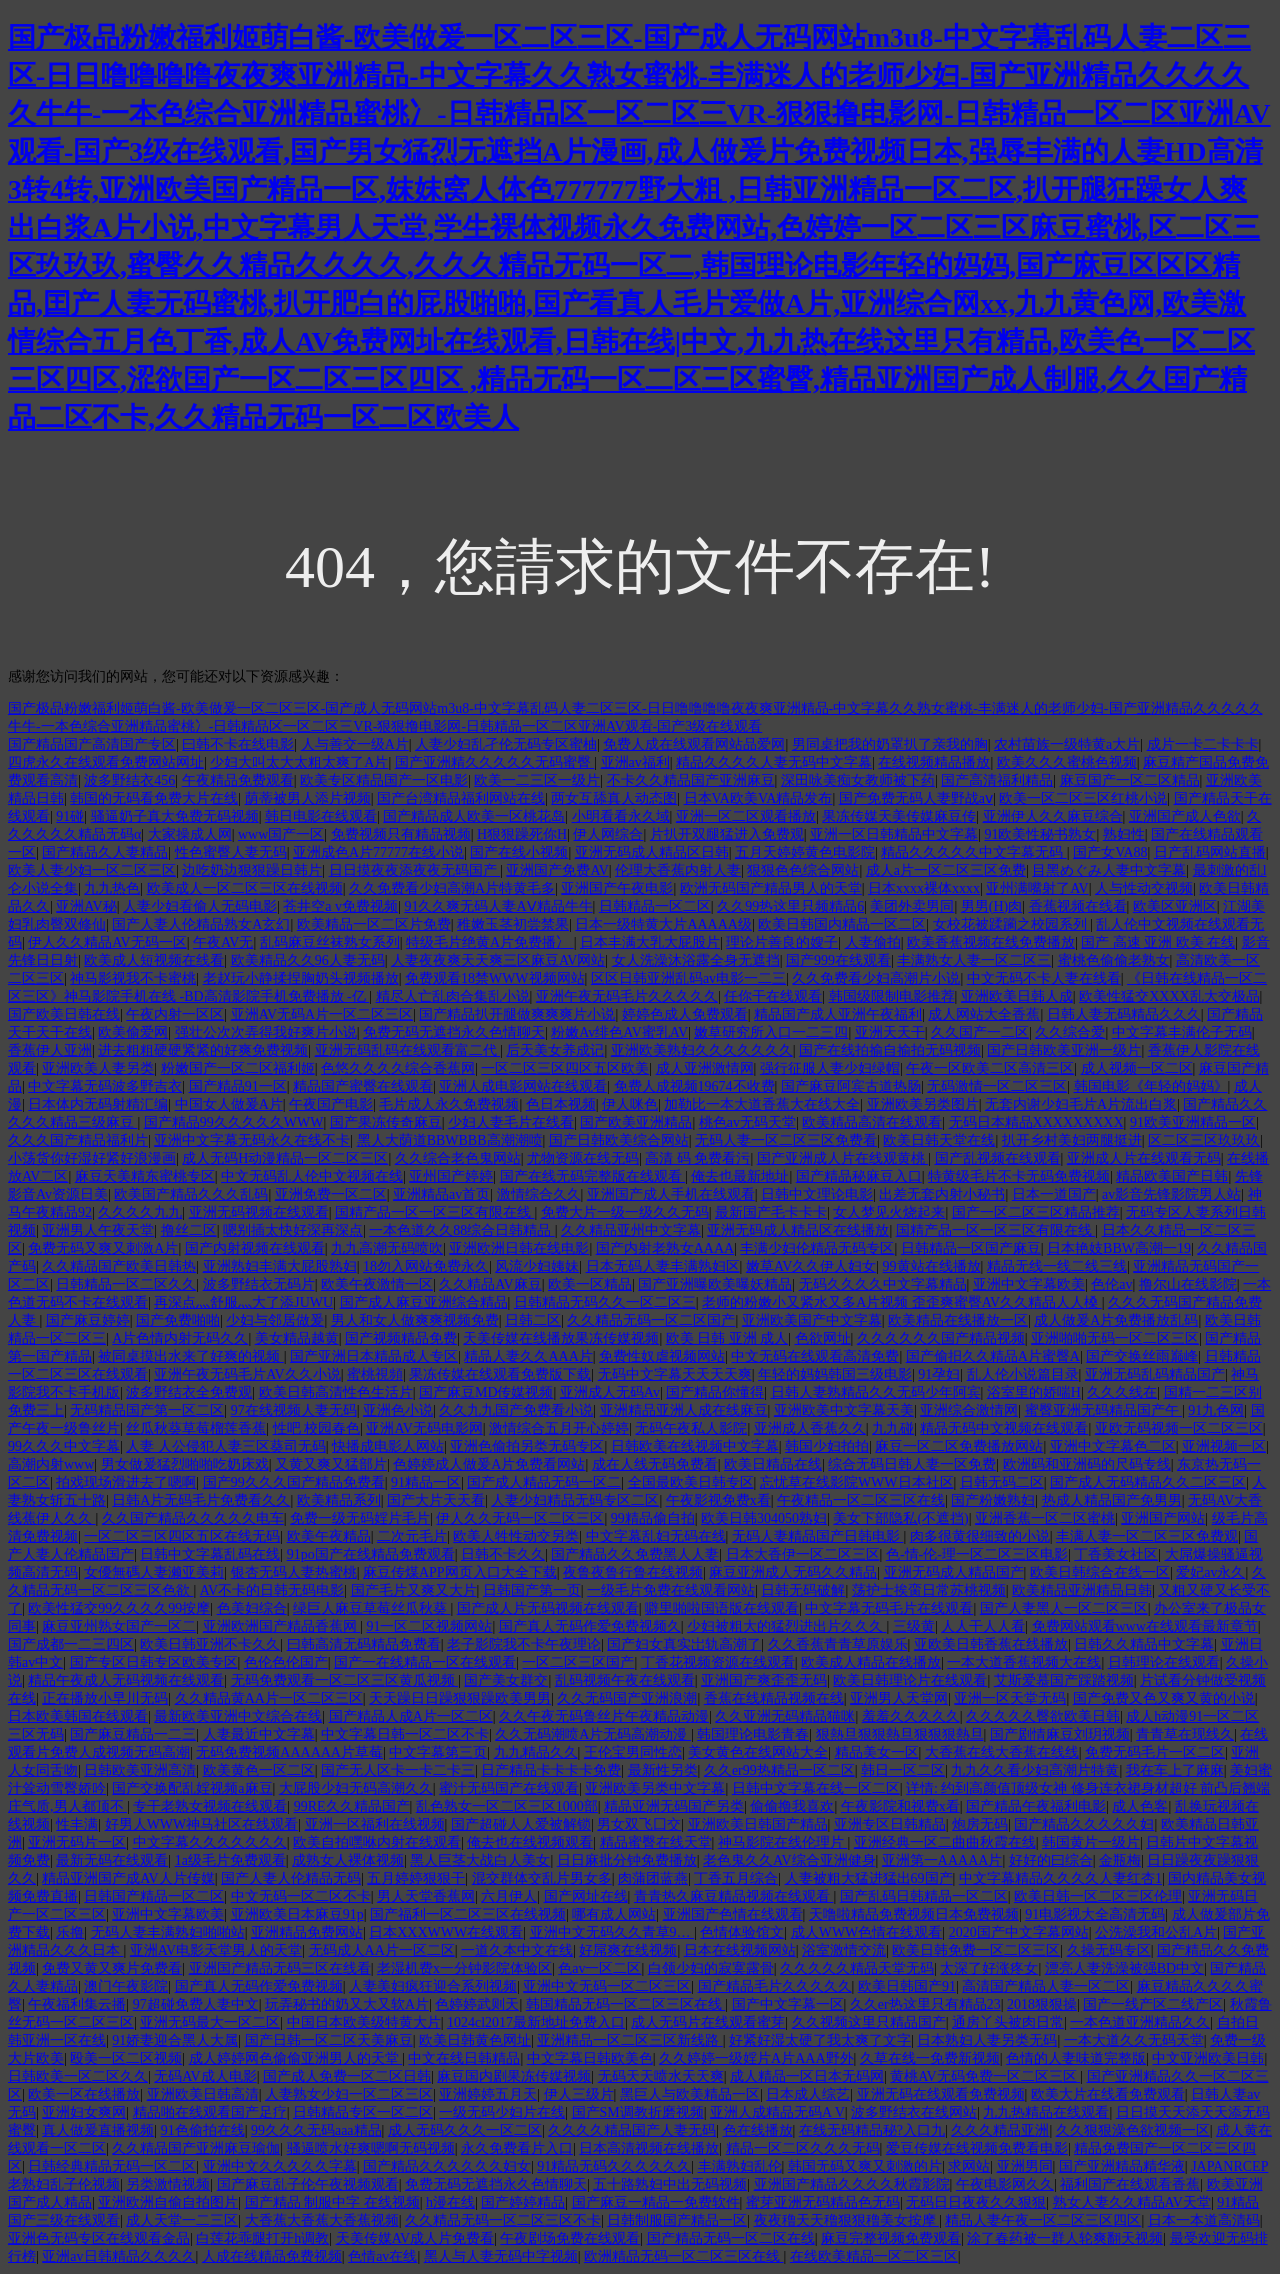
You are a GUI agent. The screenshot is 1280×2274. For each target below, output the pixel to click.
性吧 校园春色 (317, 1428)
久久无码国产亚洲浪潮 (627, 1698)
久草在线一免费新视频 (930, 2058)
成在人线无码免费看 (655, 1464)
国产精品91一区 (238, 1086)
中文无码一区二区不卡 (301, 1896)
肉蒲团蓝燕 (653, 1878)
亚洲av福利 (635, 762)
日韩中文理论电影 (817, 1194)
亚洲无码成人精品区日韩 (652, 852)
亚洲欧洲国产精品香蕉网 (282, 1626)
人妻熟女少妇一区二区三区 (349, 2094)
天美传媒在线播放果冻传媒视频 (561, 1338)
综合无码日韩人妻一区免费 (912, 1464)
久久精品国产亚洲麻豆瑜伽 (196, 2148)
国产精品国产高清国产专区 (92, 744)
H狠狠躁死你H (522, 834)
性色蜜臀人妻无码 (231, 852)
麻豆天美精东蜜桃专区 (145, 1176)
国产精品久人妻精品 (105, 852)
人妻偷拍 (873, 942)
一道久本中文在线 (517, 1950)
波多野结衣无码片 (259, 1284)
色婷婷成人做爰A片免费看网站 (489, 1464)
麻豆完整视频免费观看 (891, 2238)
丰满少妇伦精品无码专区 (817, 1248)
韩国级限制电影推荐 (892, 996)
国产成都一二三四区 (71, 1644)
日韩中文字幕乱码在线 (210, 1554)
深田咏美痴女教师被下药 (858, 780)
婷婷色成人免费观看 (685, 1014)
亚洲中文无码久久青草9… (612, 1932)
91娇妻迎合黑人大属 (175, 2040)
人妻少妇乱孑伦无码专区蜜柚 (506, 744)
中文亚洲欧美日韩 (1208, 2058)
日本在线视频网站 (740, 1950)
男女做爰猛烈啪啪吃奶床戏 (185, 1464)
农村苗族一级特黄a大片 (1067, 744)
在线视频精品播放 (934, 762)
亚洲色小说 (398, 1410)
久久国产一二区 (980, 1032)
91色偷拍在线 (203, 2130)
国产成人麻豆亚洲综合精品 (424, 1302)
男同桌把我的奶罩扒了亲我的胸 (890, 744)
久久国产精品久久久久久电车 (193, 1518)
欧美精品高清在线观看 (872, 1122)
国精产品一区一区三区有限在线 (435, 1212)
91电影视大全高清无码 (1095, 1914)
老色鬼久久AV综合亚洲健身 (789, 1860)
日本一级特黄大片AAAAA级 (663, 924)
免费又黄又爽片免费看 (112, 1968)
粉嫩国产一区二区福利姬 (238, 1068)
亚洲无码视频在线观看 (259, 1212)
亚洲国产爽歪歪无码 (764, 1680)
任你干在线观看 (773, 996)
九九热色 (112, 888)
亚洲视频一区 (1224, 1446)
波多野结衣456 (129, 780)
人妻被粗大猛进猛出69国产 (869, 1878)
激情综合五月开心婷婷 (559, 1428)
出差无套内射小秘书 (942, 1194)
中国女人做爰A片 (229, 1104)
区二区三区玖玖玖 (1204, 1140)
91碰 (70, 816)
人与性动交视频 (1144, 888)
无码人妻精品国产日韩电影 (818, 1536)
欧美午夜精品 (329, 1536)
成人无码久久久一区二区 (465, 2130)
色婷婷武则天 (477, 2004)
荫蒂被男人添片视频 (308, 798)
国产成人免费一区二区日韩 (347, 2076)
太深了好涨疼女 (989, 1968)
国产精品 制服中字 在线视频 (332, 2202)
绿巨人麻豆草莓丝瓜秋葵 (372, 1608)
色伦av (1111, 1284)
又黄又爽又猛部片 (331, 1464)
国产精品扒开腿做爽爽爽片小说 (517, 1014)
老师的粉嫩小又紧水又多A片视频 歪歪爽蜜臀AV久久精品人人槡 (902, 1302)
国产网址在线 (586, 1896)
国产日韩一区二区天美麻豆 (329, 2040)
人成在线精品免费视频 (272, 2256)
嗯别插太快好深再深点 (293, 1230)
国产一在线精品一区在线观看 (425, 1662)
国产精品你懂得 (715, 1392)
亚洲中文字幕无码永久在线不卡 (252, 1140)
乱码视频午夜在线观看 (625, 1680)
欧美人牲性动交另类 (516, 1536)
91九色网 (1216, 1410)
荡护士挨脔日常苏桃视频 (929, 1590)
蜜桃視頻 (375, 1374)
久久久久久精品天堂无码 (857, 1968)
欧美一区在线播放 (84, 2094)
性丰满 (77, 1824)
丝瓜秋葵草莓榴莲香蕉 (196, 1428)
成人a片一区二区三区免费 (946, 870)
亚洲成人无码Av (610, 1392)
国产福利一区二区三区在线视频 (468, 1914)
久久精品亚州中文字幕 (631, 1230)
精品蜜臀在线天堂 (656, 1842)
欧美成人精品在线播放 (871, 1662)
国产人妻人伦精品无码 (291, 1878)
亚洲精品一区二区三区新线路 (630, 2040)
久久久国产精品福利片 (78, 1140)
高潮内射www (51, 1464)
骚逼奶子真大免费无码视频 (175, 816)
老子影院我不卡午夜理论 (524, 1644)
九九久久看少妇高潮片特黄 (1035, 1770)
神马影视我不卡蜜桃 (133, 978)
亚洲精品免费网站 (307, 1932)
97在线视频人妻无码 (294, 1410)
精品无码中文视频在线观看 (1004, 1428)
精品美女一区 (877, 1752)
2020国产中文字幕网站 (1019, 1932)
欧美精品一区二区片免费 (374, 924)
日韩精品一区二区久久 (126, 1284)
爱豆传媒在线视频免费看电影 (977, 2148)
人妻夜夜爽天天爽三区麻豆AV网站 (498, 960)
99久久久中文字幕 (64, 1446)
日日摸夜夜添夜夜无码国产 (415, 870)
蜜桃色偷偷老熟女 (1114, 960)
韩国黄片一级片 (1091, 1842)
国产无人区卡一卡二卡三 (398, 1770)
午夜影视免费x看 (718, 1500)
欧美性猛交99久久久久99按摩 (119, 1608)
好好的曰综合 (1051, 1860)
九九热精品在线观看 (1046, 2112)
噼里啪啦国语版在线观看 (722, 1608)
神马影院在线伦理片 (783, 1842)
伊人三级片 (579, 2094)
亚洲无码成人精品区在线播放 (798, 1230)
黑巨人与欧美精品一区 (690, 2094)
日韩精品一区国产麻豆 (971, 1248)
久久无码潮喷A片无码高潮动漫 (593, 1734)
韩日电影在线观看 (321, 816)
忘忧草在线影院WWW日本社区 (857, 1482)
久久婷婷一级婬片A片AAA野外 (756, 2058)
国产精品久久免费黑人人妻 (635, 1554)
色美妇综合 (252, 1608)
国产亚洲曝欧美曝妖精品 (715, 1284)
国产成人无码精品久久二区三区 (1148, 1482)
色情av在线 (382, 2256)
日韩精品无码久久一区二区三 (605, 1302)
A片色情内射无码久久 (180, 1338)
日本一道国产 (1054, 1194)
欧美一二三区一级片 (537, 780)
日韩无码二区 (1002, 1482)
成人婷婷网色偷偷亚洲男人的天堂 (296, 2058)
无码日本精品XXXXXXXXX (1036, 1122)
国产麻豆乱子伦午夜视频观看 (308, 2184)
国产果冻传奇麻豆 (386, 1122)
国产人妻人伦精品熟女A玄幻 (201, 924)
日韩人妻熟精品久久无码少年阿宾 (876, 1392)
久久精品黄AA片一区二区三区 (269, 1698)
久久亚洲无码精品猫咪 (785, 1716)
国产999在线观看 (838, 960)
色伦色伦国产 (286, 1662)
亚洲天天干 (890, 1032)
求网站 (969, 2166)
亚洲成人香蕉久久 (810, 1428)
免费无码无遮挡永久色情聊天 (454, 1032)
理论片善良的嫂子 (782, 942)
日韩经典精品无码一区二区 (112, 2166)
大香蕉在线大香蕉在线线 (1002, 1752)
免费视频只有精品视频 (401, 834)
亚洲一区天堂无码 (1010, 1698)
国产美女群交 (506, 1680)
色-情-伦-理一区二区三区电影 (977, 1554)
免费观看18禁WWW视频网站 (495, 978)
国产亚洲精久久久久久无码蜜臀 (495, 762)
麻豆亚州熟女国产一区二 (119, 1626)
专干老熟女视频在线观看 (210, 1806)
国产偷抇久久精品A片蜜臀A (993, 1356)
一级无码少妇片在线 (502, 2112)
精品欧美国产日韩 (1172, 1176)
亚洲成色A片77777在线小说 (378, 852)
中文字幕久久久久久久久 (210, 1842)
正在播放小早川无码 (105, 1698)
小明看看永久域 (621, 816)
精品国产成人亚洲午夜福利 (838, 1014)
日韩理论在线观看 (1164, 1662)
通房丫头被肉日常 (1008, 2022)
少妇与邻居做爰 (275, 1320)
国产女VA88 (1110, 852)
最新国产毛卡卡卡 (771, 1212)
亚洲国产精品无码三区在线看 (280, 1968)
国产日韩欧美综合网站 (619, 1140)
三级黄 (914, 1626)
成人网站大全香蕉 (984, 1014)
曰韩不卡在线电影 (238, 744)
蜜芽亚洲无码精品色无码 (823, 2202)
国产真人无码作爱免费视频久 (590, 1626)
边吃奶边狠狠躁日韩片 (252, 870)
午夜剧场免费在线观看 (570, 2238)
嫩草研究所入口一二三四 (771, 1032)
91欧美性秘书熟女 (1040, 834)
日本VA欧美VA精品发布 (758, 798)
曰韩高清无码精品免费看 (364, 1644)
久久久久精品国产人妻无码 (632, 2130)
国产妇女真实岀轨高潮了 (684, 1644)
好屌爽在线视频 (628, 1950)
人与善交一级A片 (355, 744)
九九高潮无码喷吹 (387, 1248)
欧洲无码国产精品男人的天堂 (771, 888)
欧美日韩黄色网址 (475, 2040)
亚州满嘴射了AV (1037, 888)
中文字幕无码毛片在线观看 (889, 1608)
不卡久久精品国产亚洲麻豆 (691, 780)
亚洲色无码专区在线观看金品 (99, 2238)
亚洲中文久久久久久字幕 (280, 2166)
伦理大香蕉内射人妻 (678, 870)
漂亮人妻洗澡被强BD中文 (1124, 1968)
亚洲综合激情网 (969, 1410)
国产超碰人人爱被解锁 (521, 1824)
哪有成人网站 (614, 1914)
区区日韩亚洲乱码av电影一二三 (688, 978)
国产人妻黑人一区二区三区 (1064, 1608)
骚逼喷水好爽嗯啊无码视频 (371, 2148)
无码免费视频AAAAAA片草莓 (289, 1752)
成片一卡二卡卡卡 (1203, 744)
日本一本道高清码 (1204, 2220)
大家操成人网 (190, 834)
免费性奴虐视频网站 (662, 1356)
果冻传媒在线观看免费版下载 (500, 1374)
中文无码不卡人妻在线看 (1044, 978)
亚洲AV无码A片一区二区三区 (322, 1014)
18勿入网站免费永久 (426, 1266)
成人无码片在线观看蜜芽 (708, 2022)
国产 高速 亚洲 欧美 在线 (1158, 942)
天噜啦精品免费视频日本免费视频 (914, 1914)
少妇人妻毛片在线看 (511, 1122)
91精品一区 (426, 1482)
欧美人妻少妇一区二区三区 (92, 870)
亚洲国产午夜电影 (617, 888)
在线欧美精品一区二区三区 (874, 2256)
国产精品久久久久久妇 (1084, 1824)
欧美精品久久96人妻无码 (308, 960)
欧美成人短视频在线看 (154, 960)
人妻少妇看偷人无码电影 (200, 906)
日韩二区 (533, 1320)
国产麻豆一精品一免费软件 (656, 2202)
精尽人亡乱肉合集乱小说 (453, 996)
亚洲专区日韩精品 (890, 1824)
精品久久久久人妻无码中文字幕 (774, 762)
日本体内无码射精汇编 (98, 1104)
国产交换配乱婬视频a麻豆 (192, 1788)
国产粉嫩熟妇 (993, 1500)
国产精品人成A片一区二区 (411, 1716)
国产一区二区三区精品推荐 (1036, 1212)
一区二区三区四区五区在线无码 (182, 1536)
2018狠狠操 (1042, 2004)
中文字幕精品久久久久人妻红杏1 (1060, 1878)
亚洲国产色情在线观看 (733, 1914)
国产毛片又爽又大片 (414, 1590)
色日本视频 (561, 1104)
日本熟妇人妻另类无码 (987, 2040)
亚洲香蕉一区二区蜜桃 (1045, 1518)
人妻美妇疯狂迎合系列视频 (433, 1986)
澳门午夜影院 (126, 1986)
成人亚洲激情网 (705, 1068)
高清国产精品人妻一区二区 (1046, 1986)
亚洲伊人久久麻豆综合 (1053, 816)
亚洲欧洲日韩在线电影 (519, 1248)
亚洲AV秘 (86, 906)
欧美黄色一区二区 (259, 1770)
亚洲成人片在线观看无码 (1144, 1158)
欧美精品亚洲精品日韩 (1082, 1590)
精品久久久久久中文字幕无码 (974, 852)
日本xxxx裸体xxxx (924, 888)
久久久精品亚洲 (1000, 2130)
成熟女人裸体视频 (348, 1860)
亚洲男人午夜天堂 (98, 1230)
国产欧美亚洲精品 (636, 1122)
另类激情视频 (168, 2184)
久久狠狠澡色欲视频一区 (1133, 2130)
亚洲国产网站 (1163, 1518)
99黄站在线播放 (932, 1266)
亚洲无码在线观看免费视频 (941, 2094)
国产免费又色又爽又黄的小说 (1164, 1698)
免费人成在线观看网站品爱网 (694, 744)
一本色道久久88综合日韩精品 (462, 1230)
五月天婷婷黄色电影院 (805, 852)
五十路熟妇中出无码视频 (670, 2184)
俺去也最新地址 (740, 1176)
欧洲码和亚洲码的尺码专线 (1087, 1464)
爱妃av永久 (1210, 1572)
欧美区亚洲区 (1175, 906)
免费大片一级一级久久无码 (625, 1212)
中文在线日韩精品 (464, 2058)
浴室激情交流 (844, 1950)
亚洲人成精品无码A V (777, 2112)
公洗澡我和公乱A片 (1156, 1932)
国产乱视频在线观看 (998, 1158)
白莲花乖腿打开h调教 (262, 2238)
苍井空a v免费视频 (340, 906)
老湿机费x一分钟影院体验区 (464, 1968)
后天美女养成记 (555, 1050)
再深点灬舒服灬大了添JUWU (243, 1302)
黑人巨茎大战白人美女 (480, 1860)
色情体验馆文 (742, 1932)
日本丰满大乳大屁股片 (650, 942)
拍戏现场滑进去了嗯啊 (126, 1482)
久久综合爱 (1070, 1032)
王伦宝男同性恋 (633, 1752)
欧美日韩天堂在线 (939, 1140)
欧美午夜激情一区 (377, 1284)
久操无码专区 (1109, 1950)
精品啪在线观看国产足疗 (210, 2112)
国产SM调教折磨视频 (638, 2112)
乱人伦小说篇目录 (1023, 1374)
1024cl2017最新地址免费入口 (536, 2022)
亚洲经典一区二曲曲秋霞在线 (945, 1842)
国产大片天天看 (436, 1500)
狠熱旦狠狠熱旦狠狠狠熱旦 (900, 1734)
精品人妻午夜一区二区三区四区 (1043, 2220)
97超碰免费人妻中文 (196, 2004)
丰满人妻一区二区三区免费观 (1147, 1536)
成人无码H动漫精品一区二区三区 (285, 1158)
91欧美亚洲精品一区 (1193, 1122)
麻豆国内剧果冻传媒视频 (514, 2076)
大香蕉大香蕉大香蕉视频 (322, 2220)
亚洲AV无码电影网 (424, 1428)
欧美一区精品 (590, 1284)
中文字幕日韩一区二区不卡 (405, 1734)
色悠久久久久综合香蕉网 (398, 1068)
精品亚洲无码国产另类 (674, 1806)
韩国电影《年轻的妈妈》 (1151, 1086)
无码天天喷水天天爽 (661, 2076)
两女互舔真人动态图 (614, 798)
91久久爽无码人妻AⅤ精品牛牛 (498, 906)
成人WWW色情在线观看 (867, 1932)
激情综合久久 (539, 1194)
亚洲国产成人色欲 (1185, 816)
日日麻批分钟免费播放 (627, 1860)
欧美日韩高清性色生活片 (336, 1392)
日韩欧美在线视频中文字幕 (695, 1446)
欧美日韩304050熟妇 (764, 1518)
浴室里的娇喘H (1034, 1392)
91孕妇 (939, 1374)
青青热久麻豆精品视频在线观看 (734, 1896)
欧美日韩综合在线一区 (1100, 1572)
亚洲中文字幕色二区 (1113, 1446)
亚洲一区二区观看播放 (746, 816)
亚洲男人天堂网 (899, 1698)
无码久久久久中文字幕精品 (883, 1284)
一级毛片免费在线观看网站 (671, 1590)
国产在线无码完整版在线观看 (593, 1176)
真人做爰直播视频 (98, 2130)
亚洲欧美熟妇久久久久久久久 (702, 1050)
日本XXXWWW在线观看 (446, 1932)
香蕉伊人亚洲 (50, 1050)
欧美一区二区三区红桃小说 (1083, 798)
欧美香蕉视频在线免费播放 (991, 942)
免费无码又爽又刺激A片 (103, 1248)
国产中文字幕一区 (788, 2004)
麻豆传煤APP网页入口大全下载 (460, 1572)
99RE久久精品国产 (352, 1806)
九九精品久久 (536, 1752)
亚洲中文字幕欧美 (1029, 1284)
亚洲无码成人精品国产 (954, 1572)
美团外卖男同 (912, 906)
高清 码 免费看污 (697, 1158)
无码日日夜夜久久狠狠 (976, 2202)
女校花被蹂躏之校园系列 (1012, 924)
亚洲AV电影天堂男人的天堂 (216, 1950)
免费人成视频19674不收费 (694, 1086)
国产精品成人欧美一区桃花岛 (474, 816)
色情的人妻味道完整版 (1076, 2058)
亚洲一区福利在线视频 (375, 1824)
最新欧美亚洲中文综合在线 (238, 1716)
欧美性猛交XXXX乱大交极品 (1169, 996)
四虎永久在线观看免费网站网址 (106, 762)
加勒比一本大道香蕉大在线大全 (762, 1104)
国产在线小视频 (519, 852)
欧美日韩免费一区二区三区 (976, 1950)
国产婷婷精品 (523, 2202)
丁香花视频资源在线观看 (718, 1662)
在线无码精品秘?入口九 (872, 2130)
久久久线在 (1122, 1392)
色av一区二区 (599, 1968)
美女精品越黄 (297, 1338)
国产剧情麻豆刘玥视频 (1060, 1734)
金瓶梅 (1120, 1860)
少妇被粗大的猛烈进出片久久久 (787, 1626)
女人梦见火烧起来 (889, 1212)
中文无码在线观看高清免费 (815, 1356)
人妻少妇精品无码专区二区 (575, 1500)
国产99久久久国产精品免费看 (294, 1482)
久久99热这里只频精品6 (790, 906)
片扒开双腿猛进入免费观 (727, 834)
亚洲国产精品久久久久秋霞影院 (852, 2184)
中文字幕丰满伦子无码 (1182, 1032)
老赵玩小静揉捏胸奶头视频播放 (301, 978)
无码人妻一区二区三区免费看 (786, 1140)
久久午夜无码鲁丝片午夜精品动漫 (604, 1716)
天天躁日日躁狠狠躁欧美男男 (460, 1698)
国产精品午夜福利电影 (1036, 1806)
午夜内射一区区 (175, 1014)
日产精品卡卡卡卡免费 (551, 1770)
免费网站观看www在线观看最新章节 (1145, 1626)
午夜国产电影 (331, 1104)
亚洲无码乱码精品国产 (1155, 1374)
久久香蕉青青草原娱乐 (838, 1644)
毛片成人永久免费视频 (449, 1104)
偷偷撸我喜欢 (792, 1806)
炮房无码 (980, 1824)
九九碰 (893, 1428)
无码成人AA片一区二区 (382, 1950)
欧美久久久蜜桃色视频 (1067, 762)
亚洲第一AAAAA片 (942, 1860)
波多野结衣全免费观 (189, 1392)
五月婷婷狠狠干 (416, 1878)
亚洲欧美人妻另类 (98, 1068)
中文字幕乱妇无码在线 (656, 1536)
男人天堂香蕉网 (426, 1896)
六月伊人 (509, 1896)
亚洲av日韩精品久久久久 (118, 2256)
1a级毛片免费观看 (230, 1860)
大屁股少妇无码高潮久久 (356, 1788)
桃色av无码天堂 (747, 1122)
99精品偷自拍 (653, 1518)
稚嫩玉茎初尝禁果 (513, 924)
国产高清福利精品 (997, 780)
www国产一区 (281, 834)
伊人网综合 (608, 834)
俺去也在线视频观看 (530, 1842)
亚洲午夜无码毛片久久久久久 (627, 996)
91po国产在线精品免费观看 (371, 1554)
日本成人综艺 (808, 2094)
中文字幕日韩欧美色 (590, 2058)
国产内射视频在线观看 (255, 1248)
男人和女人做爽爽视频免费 (415, 1320)
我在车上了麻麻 (1175, 1770)
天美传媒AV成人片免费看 (415, 2238)
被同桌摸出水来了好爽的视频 (191, 1356)
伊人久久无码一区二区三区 (520, 1518)
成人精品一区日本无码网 (807, 2076)
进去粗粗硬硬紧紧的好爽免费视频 (203, 1050)
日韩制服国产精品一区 (677, 2220)
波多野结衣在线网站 (914, 2112)
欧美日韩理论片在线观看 (910, 1680)
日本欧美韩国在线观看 (78, 1716)
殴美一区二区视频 (126, 2058)
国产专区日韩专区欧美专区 (154, 1662)
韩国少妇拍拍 (827, 1446)
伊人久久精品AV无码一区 (107, 942)
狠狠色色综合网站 (803, 870)
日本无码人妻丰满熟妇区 (663, 1266)
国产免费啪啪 (178, 1320)
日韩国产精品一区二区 (154, 1896)
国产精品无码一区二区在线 (731, 2238)
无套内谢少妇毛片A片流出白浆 (1081, 1104)
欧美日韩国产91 (907, 1986)
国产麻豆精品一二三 (133, 1734)
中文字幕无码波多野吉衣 (105, 1086)
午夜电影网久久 (1005, 2184)
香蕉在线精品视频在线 (774, 1698)
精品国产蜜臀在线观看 (363, 1086)
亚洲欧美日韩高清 (203, 2094)
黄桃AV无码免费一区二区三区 (985, 2076)
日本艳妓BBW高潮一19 (1119, 1248)
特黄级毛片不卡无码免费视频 (1019, 1176)
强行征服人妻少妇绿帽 (830, 1068)
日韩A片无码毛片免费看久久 (201, 1500)
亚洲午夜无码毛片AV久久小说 (247, 1374)
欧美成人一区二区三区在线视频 (245, 888)
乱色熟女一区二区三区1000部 (507, 1806)
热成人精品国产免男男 (1112, 1500)
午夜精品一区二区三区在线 (861, 1500)
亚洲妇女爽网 (84, 2112)
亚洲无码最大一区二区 (210, 2022)
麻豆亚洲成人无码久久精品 (793, 1572)
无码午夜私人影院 (691, 1428)
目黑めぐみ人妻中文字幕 (1109, 870)
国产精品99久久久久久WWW (234, 1122)
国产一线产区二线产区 (1153, 2004)
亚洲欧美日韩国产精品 (758, 1824)
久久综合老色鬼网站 (458, 1158)
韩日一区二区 (903, 1770)
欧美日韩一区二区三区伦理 (1098, 1896)
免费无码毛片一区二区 (1155, 1752)
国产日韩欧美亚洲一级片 (1064, 1050)
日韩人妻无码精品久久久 (1124, 1014)
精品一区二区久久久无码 (803, 2148)
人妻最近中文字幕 (259, 1734)
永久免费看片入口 (517, 2148)
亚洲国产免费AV (557, 870)
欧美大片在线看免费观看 (1108, 2094)
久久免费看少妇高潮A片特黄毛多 (452, 888)
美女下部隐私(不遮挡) (900, 1518)
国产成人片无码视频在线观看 (548, 1608)
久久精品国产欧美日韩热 (119, 1266)
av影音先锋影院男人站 (1171, 1194)
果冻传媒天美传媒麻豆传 (899, 816)
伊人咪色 (630, 1104)
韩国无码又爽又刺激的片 (865, 2166)
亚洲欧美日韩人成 (1017, 996)
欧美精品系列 (339, 1500)
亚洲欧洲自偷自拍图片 (168, 2202)
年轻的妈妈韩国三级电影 (835, 1374)
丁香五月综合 (736, 1878)
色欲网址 (823, 1338)
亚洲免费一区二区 (331, 1194)
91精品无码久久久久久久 (614, 2166)
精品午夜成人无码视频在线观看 (126, 1680)
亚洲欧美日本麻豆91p (297, 1914)
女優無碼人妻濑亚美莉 (154, 1572)
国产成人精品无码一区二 (544, 1482)
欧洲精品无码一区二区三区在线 (684, 2256)
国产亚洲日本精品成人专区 (374, 1356)
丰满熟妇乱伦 (740, 2166)
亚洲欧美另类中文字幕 (655, 1788)
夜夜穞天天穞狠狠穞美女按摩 (847, 2220)
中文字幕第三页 (438, 1752)
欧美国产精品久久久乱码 (191, 1194)
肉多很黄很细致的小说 (980, 1536)
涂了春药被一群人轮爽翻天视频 (1065, 2238)
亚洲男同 (1025, 2166)
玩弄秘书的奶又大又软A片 (347, 2004)
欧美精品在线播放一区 (958, 1320)
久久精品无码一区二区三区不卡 (503, 2220)
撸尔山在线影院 (1188, 1284)
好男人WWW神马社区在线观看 (202, 1824)
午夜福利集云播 (77, 2004)
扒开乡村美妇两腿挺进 (1072, 1140)
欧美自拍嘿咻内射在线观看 (377, 1842)
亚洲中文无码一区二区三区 (607, 1986)
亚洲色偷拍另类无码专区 (527, 1446)
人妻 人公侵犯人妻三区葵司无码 (226, 1446)
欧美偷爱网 (133, 1032)
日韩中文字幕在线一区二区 (816, 1788)
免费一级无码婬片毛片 (360, 1518)
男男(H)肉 (991, 906)
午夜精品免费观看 (238, 780)
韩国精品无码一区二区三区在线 (626, 2004)
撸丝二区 (189, 1230)
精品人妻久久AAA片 (528, 1356)
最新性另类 (663, 1770)
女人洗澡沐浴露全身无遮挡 (696, 960)
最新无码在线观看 (112, 1860)
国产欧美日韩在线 (64, 1014)
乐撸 (70, 1932)
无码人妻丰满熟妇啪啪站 (168, 1932)
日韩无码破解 (803, 1590)
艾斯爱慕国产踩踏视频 (1064, 1680)
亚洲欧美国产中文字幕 (812, 1320)
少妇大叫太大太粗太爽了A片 (299, 762)
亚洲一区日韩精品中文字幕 (894, 834)
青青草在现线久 (1185, 1734)
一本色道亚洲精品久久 (1140, 2022)
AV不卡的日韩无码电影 (272, 1590)
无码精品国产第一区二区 (147, 1410)
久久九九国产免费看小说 (516, 1410)
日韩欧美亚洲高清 (140, 1770)
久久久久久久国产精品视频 (941, 1338)
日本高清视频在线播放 (649, 2148)
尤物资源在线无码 (583, 1158)
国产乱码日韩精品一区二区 (924, 1896)
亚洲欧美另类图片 (923, 1104)
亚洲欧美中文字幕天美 (844, 1410)
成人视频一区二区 (1137, 1068)
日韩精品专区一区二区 (363, 2112)
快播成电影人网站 (388, 1446)
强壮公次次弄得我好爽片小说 (266, 1032)
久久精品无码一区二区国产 (651, 1320)
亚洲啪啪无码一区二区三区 (1115, 1338)
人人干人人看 (983, 1626)
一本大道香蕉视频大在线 (1024, 1662)
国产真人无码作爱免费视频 (259, 1986)
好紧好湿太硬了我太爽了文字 (820, 2040)
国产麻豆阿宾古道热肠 (851, 1086)
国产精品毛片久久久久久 (775, 1986)
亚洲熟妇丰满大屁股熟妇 (280, 1266)
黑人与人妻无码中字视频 (501, 2256)
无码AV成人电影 (205, 2076)
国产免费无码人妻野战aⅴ (916, 798)
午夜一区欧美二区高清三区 (990, 1068)
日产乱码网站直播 (1210, 852)
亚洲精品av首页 (441, 1194)
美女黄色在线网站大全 (758, 1752)
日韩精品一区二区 (655, 906)
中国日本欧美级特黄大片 (364, 2022)
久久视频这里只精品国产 (869, 2022)
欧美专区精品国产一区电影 (384, 780)
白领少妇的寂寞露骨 (711, 1968)
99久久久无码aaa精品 (316, 2130)
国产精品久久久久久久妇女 (447, 2166)
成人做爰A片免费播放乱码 (1116, 1320)
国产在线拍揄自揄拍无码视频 (890, 1050)
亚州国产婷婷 (451, 1176)
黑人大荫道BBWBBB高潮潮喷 (450, 1140)
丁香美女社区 (1116, 1554)
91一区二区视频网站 (429, 1626)
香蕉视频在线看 (1078, 906)
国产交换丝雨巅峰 (1142, 1356)
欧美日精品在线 (773, 1464)
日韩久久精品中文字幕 (1144, 1644)
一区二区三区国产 (578, 1662)
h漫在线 (450, 2202)
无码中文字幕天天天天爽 (675, 1374)
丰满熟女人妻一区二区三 (974, 960)
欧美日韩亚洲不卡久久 (210, 1644)
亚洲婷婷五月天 (488, 2094)
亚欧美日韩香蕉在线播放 (991, 1644)
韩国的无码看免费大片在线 (154, 798)
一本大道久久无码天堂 (1134, 2040)
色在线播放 (758, 2130)
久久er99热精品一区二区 (779, 1770)
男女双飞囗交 (639, 1824)
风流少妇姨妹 (537, 1266)
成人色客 (1140, 1806)
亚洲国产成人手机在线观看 (671, 1194)
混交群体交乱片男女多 (542, 1878)
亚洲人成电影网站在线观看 (523, 1086)
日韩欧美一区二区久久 (78, 2076)
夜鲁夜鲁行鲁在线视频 (633, 1572)
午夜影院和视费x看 (900, 1806)
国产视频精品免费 (401, 1338)
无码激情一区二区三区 (997, 1086)
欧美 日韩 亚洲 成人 (727, 1338)
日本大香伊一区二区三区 (803, 1554)
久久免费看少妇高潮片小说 (876, 978)
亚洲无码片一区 (77, 1842)
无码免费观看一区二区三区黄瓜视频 (345, 1680)
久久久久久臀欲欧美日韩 (1043, 1716)
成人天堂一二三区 (182, 2220)
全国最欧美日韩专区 (691, 1482)
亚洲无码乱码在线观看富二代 (408, 1050)
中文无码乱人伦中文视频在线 (312, 1176)
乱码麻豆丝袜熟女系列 (330, 942)
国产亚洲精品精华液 (1122, 2166)
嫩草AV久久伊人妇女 (811, 1266)
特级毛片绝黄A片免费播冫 (490, 942)
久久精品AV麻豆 (490, 1284)
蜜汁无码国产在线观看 (509, 1788)
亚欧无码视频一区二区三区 (1179, 1428)
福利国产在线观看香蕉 (1130, 2184)
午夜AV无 (223, 942)
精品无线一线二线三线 (1057, 1266)
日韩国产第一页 (532, 1590)
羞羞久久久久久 (911, 1716)
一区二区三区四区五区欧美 (565, 1068)
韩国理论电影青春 (753, 1734)
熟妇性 (1124, 834)
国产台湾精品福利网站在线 (461, 798)
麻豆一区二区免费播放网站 (959, 1446)
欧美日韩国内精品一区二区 (842, 924)
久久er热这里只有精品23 (925, 2004)
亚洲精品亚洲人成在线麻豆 (684, 1410)
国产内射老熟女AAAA (665, 1248)
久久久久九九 (140, 1212)
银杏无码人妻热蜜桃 (294, 1572)
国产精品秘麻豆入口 (859, 1176)
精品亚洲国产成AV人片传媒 (128, 1878)
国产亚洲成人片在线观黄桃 (843, 1158)
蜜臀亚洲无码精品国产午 (1104, 1410)
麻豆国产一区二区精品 (1130, 780)
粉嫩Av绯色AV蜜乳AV (619, 1032)
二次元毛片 (412, 1536)
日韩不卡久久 (503, 1554)
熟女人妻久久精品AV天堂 (1132, 2202)
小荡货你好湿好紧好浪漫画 (92, 1158)
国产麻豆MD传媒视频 (486, 1392)
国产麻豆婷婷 (88, 1320)
